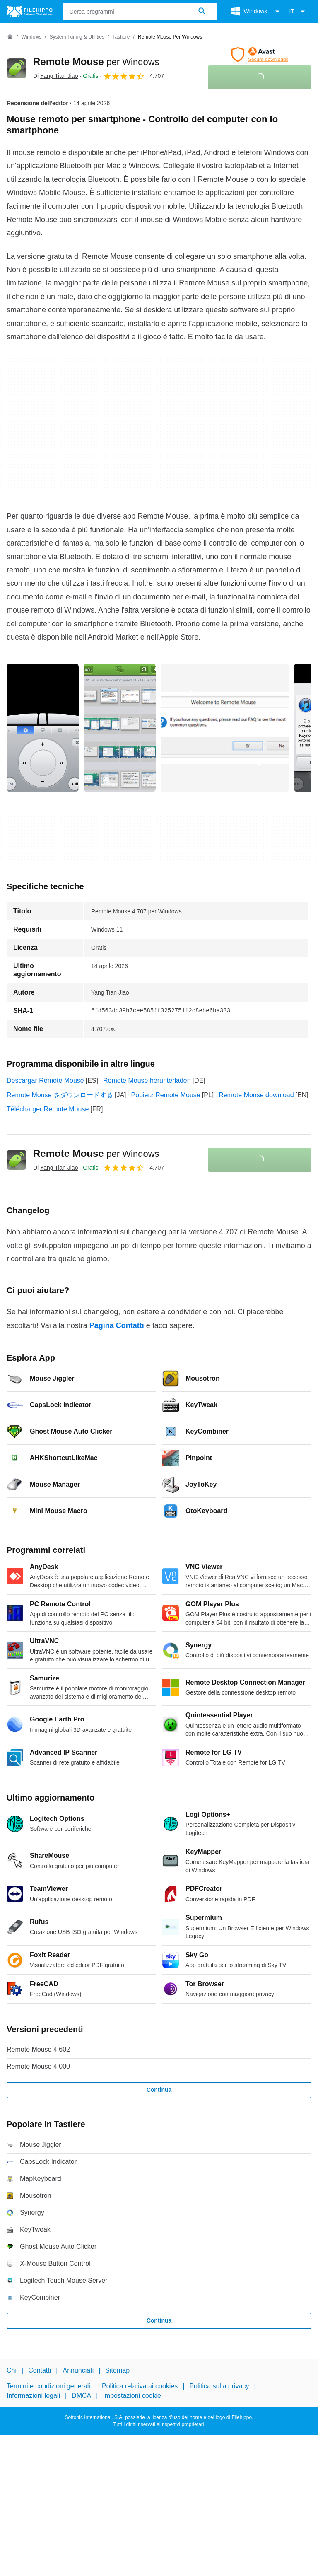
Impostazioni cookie (132, 2395)
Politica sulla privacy (219, 2386)
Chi (12, 2370)
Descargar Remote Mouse (45, 1080)
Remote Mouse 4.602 (38, 2049)
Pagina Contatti (116, 1325)
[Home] (10, 37)
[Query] (140, 11)
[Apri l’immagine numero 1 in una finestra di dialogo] (120, 728)
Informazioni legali (33, 2395)
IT (298, 12)
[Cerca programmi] (202, 11)
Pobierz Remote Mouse (165, 1094)
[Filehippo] (30, 11)
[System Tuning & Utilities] (76, 37)
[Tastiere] (121, 37)
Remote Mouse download (256, 1094)
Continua (159, 2089)
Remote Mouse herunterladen (147, 1080)
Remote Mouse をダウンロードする (60, 1094)
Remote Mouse (96, 61)
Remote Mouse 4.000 (38, 2066)
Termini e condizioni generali (48, 2386)
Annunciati (78, 2370)
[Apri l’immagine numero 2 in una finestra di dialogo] (225, 728)
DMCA (81, 2395)
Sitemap (117, 2370)
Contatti (39, 2370)
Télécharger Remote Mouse (48, 1109)
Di (55, 75)
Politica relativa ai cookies (140, 2386)
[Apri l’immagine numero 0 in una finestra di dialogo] (43, 728)
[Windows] (31, 37)
